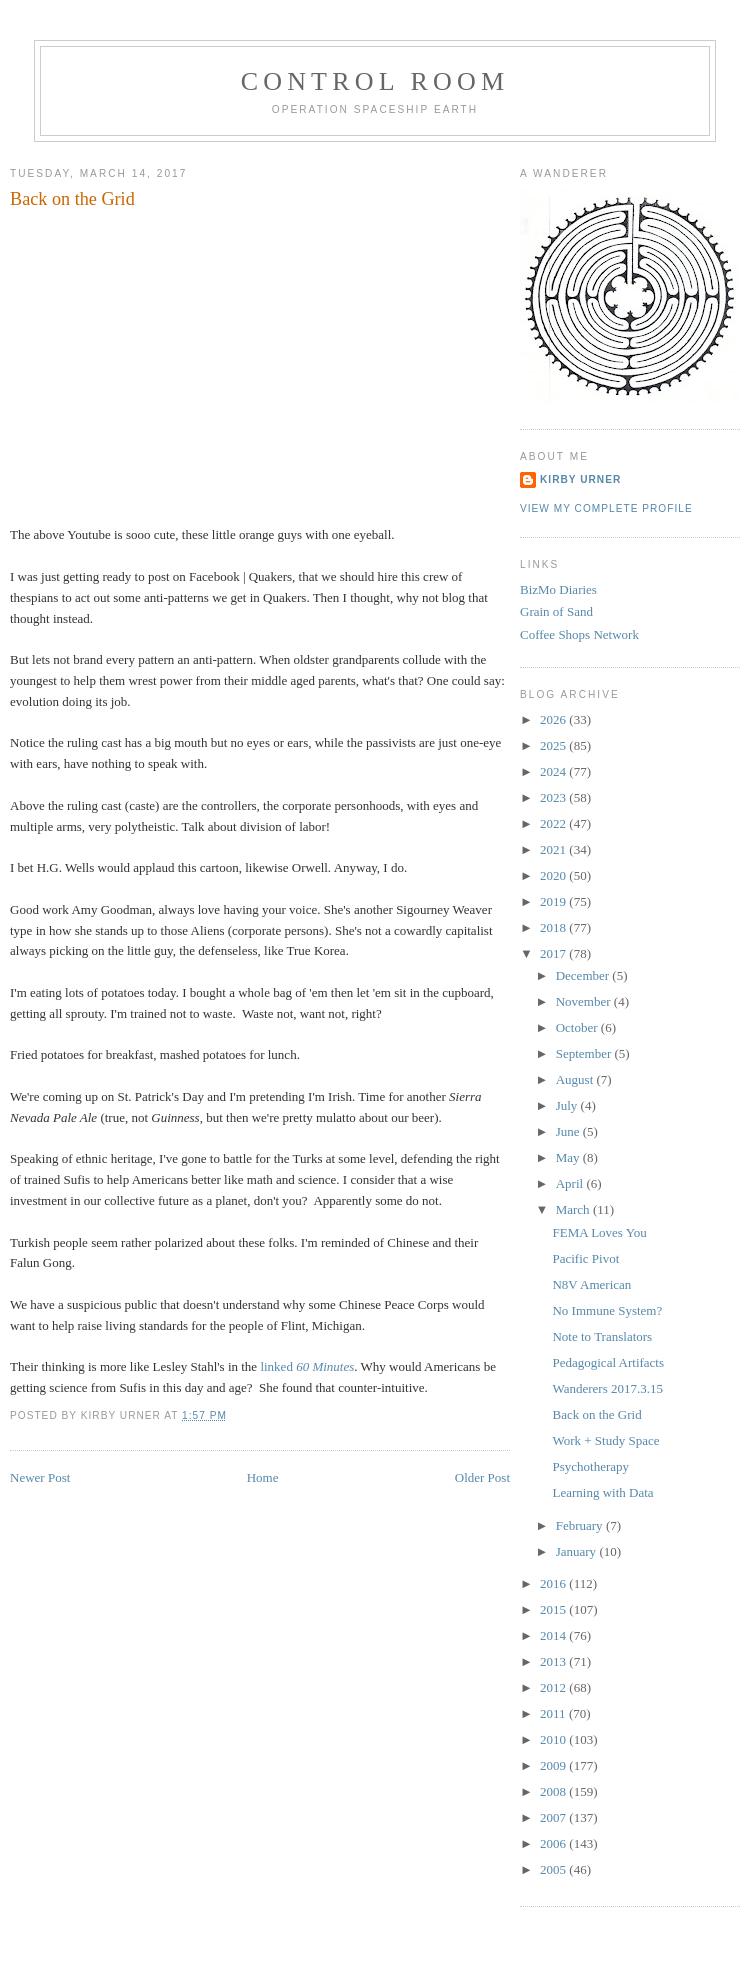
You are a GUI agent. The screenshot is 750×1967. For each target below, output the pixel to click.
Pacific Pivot (585, 1258)
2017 (554, 953)
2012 (554, 1687)
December (584, 975)
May (569, 1157)
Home (263, 1477)
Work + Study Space (605, 1440)
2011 (554, 1713)
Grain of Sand (556, 611)
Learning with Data (602, 1492)
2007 (554, 1817)
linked (307, 1366)
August (576, 1079)
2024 (554, 771)
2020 (554, 875)
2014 (554, 1635)
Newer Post (40, 1477)
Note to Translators (602, 1336)
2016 (554, 1583)
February (581, 1525)
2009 (554, 1765)
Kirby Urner (580, 479)
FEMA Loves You (599, 1232)
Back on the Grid (72, 199)
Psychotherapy (590, 1466)
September (585, 1053)
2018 (554, 927)
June (569, 1131)
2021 (554, 849)
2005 (554, 1869)
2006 (554, 1843)
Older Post (482, 1477)
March (574, 1209)
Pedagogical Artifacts (608, 1362)
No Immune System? (607, 1310)
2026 (554, 719)
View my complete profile (606, 508)
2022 (554, 823)
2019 (554, 901)
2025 (554, 745)
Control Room (375, 81)
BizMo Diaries (558, 589)
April (571, 1183)
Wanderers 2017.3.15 (607, 1388)
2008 (554, 1791)
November (585, 1001)
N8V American (591, 1284)
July (568, 1105)
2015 (554, 1609)
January (578, 1551)
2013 (554, 1661)
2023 (554, 797)
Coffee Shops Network (579, 634)
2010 (554, 1739)
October (578, 1027)
